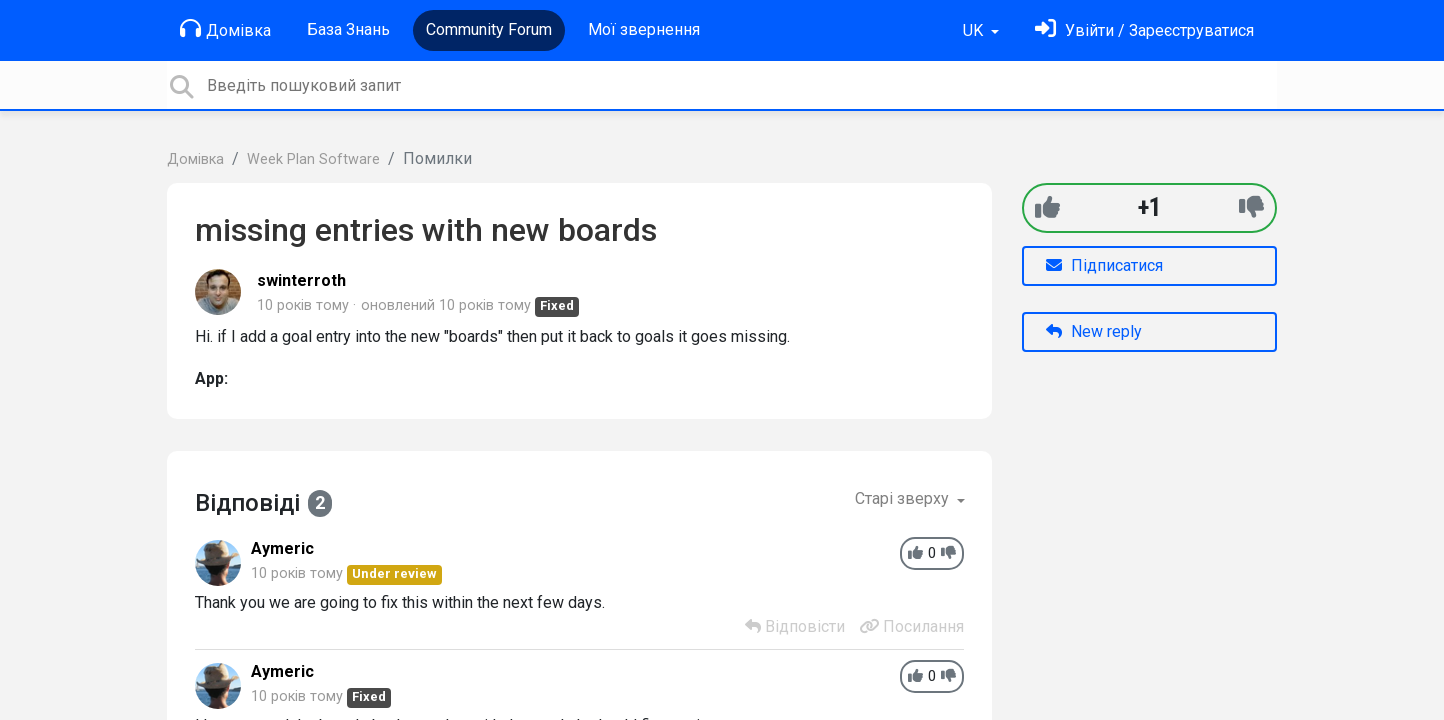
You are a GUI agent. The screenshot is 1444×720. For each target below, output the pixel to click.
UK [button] (975, 30)
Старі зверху (904, 498)
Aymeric (282, 548)
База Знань (348, 29)
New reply (1094, 331)
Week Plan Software (313, 159)
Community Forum (489, 29)
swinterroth (301, 280)
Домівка (225, 29)
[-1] (1251, 207)
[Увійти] (1144, 30)
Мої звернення (644, 29)
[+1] (1047, 207)
